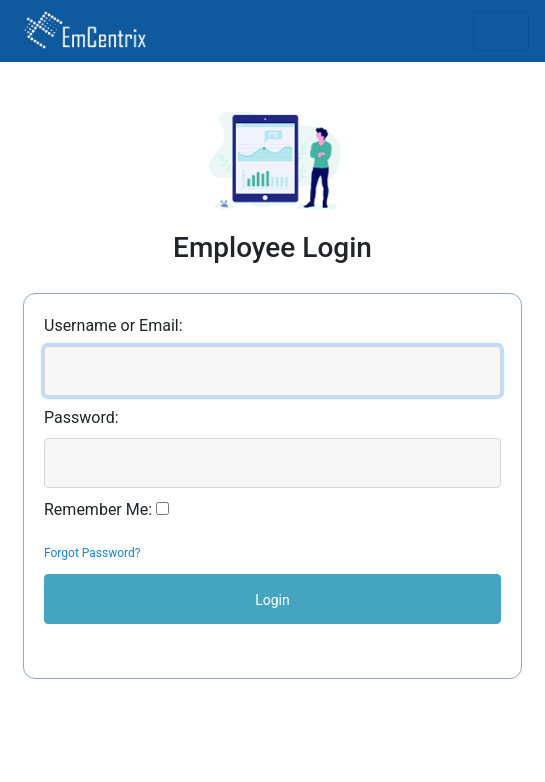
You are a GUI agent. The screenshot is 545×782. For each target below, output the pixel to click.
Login (272, 600)
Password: (81, 417)
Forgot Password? (92, 553)
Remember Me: (98, 509)
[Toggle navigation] (501, 31)
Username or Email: (113, 325)
